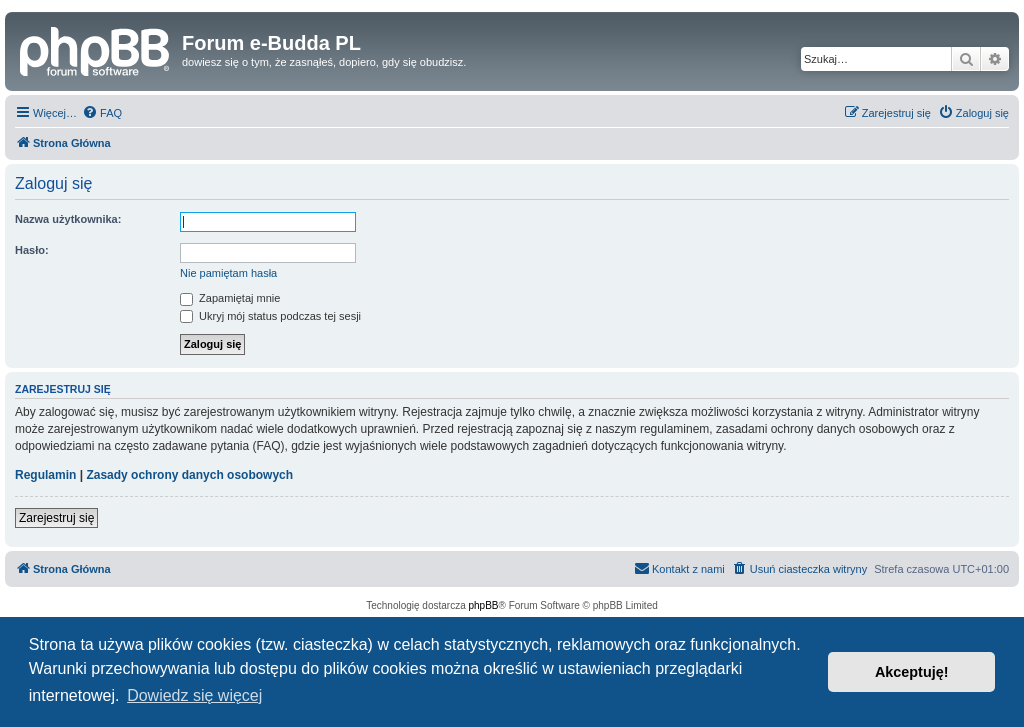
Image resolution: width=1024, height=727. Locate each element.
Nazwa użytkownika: (68, 219)
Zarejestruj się (56, 518)
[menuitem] (102, 113)
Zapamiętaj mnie (230, 298)
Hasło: (32, 250)
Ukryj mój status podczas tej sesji (270, 316)
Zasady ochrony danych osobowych (189, 475)
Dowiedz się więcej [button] (194, 695)
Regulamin (45, 475)
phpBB (484, 605)
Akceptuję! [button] (912, 672)
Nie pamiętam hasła (228, 273)
